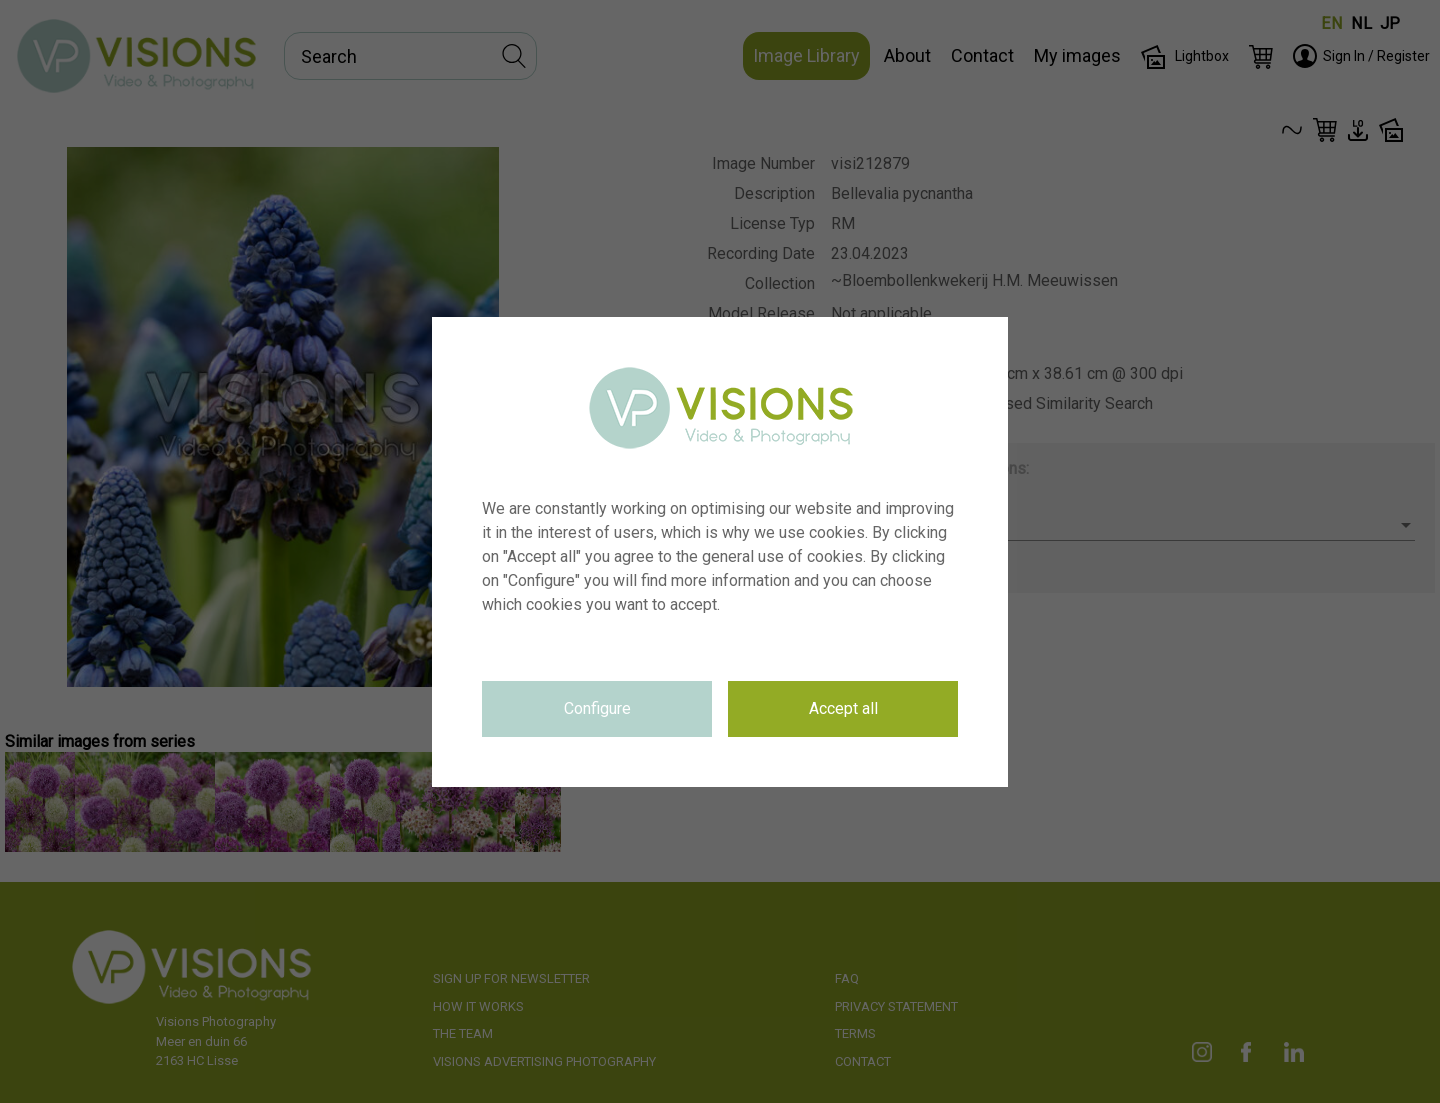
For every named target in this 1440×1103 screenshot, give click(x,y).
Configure (597, 708)
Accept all (843, 708)
